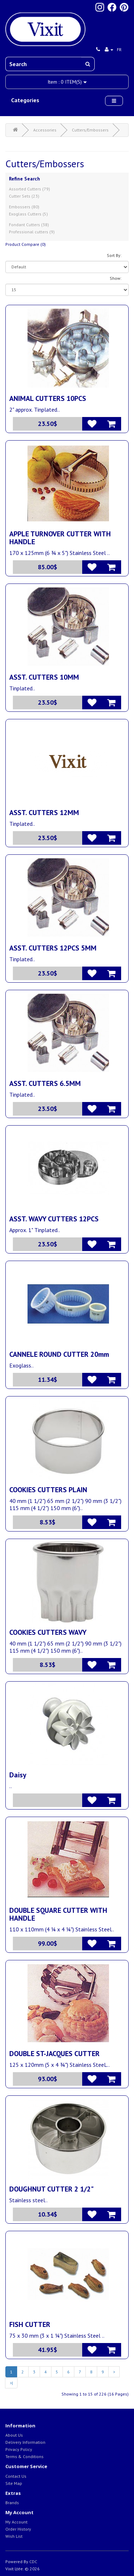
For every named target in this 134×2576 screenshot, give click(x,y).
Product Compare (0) (25, 244)
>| (11, 2383)
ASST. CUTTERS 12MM (44, 812)
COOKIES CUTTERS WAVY (47, 1632)
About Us (14, 2435)
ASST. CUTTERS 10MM (44, 677)
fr (119, 49)
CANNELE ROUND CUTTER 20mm (59, 1354)
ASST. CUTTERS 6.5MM (45, 1083)
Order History (18, 2529)
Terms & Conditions (24, 2456)
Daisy (17, 1775)
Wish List (14, 2536)
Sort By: (114, 255)
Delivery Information (25, 2442)
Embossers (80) (24, 206)
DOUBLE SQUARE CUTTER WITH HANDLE (58, 1914)
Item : (67, 82)
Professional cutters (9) (32, 231)
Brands (12, 2502)
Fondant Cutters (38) (29, 224)
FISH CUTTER (29, 2324)
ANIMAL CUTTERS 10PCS (47, 398)
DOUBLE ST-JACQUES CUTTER (54, 2053)
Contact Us (15, 2476)
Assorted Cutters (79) (29, 189)
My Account (16, 2522)
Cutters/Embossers (90, 130)
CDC (33, 2561)
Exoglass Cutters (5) (28, 214)
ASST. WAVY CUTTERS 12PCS (54, 1219)
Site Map (13, 2483)
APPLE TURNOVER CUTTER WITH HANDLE (60, 537)
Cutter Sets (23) (24, 196)
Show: (115, 278)
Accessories (44, 130)
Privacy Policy (18, 2449)
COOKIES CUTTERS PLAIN (48, 1489)
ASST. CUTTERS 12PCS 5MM (52, 948)
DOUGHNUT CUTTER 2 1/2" (51, 2189)
